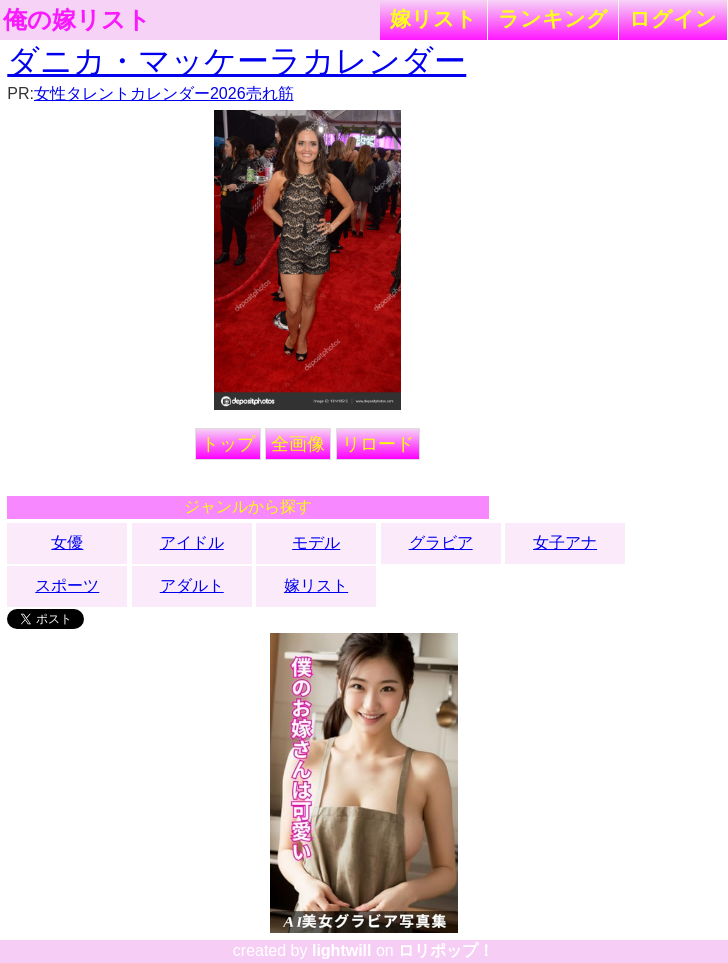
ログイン (673, 18)
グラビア (441, 542)
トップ (228, 444)
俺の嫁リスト (77, 20)
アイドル (192, 542)
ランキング (553, 18)
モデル (316, 542)
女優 (67, 542)
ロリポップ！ (446, 950)
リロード (378, 444)
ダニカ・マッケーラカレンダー (236, 61)
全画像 (298, 444)
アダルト (192, 585)
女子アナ (565, 542)
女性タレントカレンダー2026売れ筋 (164, 93)
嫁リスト (433, 18)
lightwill (342, 950)
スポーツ (67, 585)
